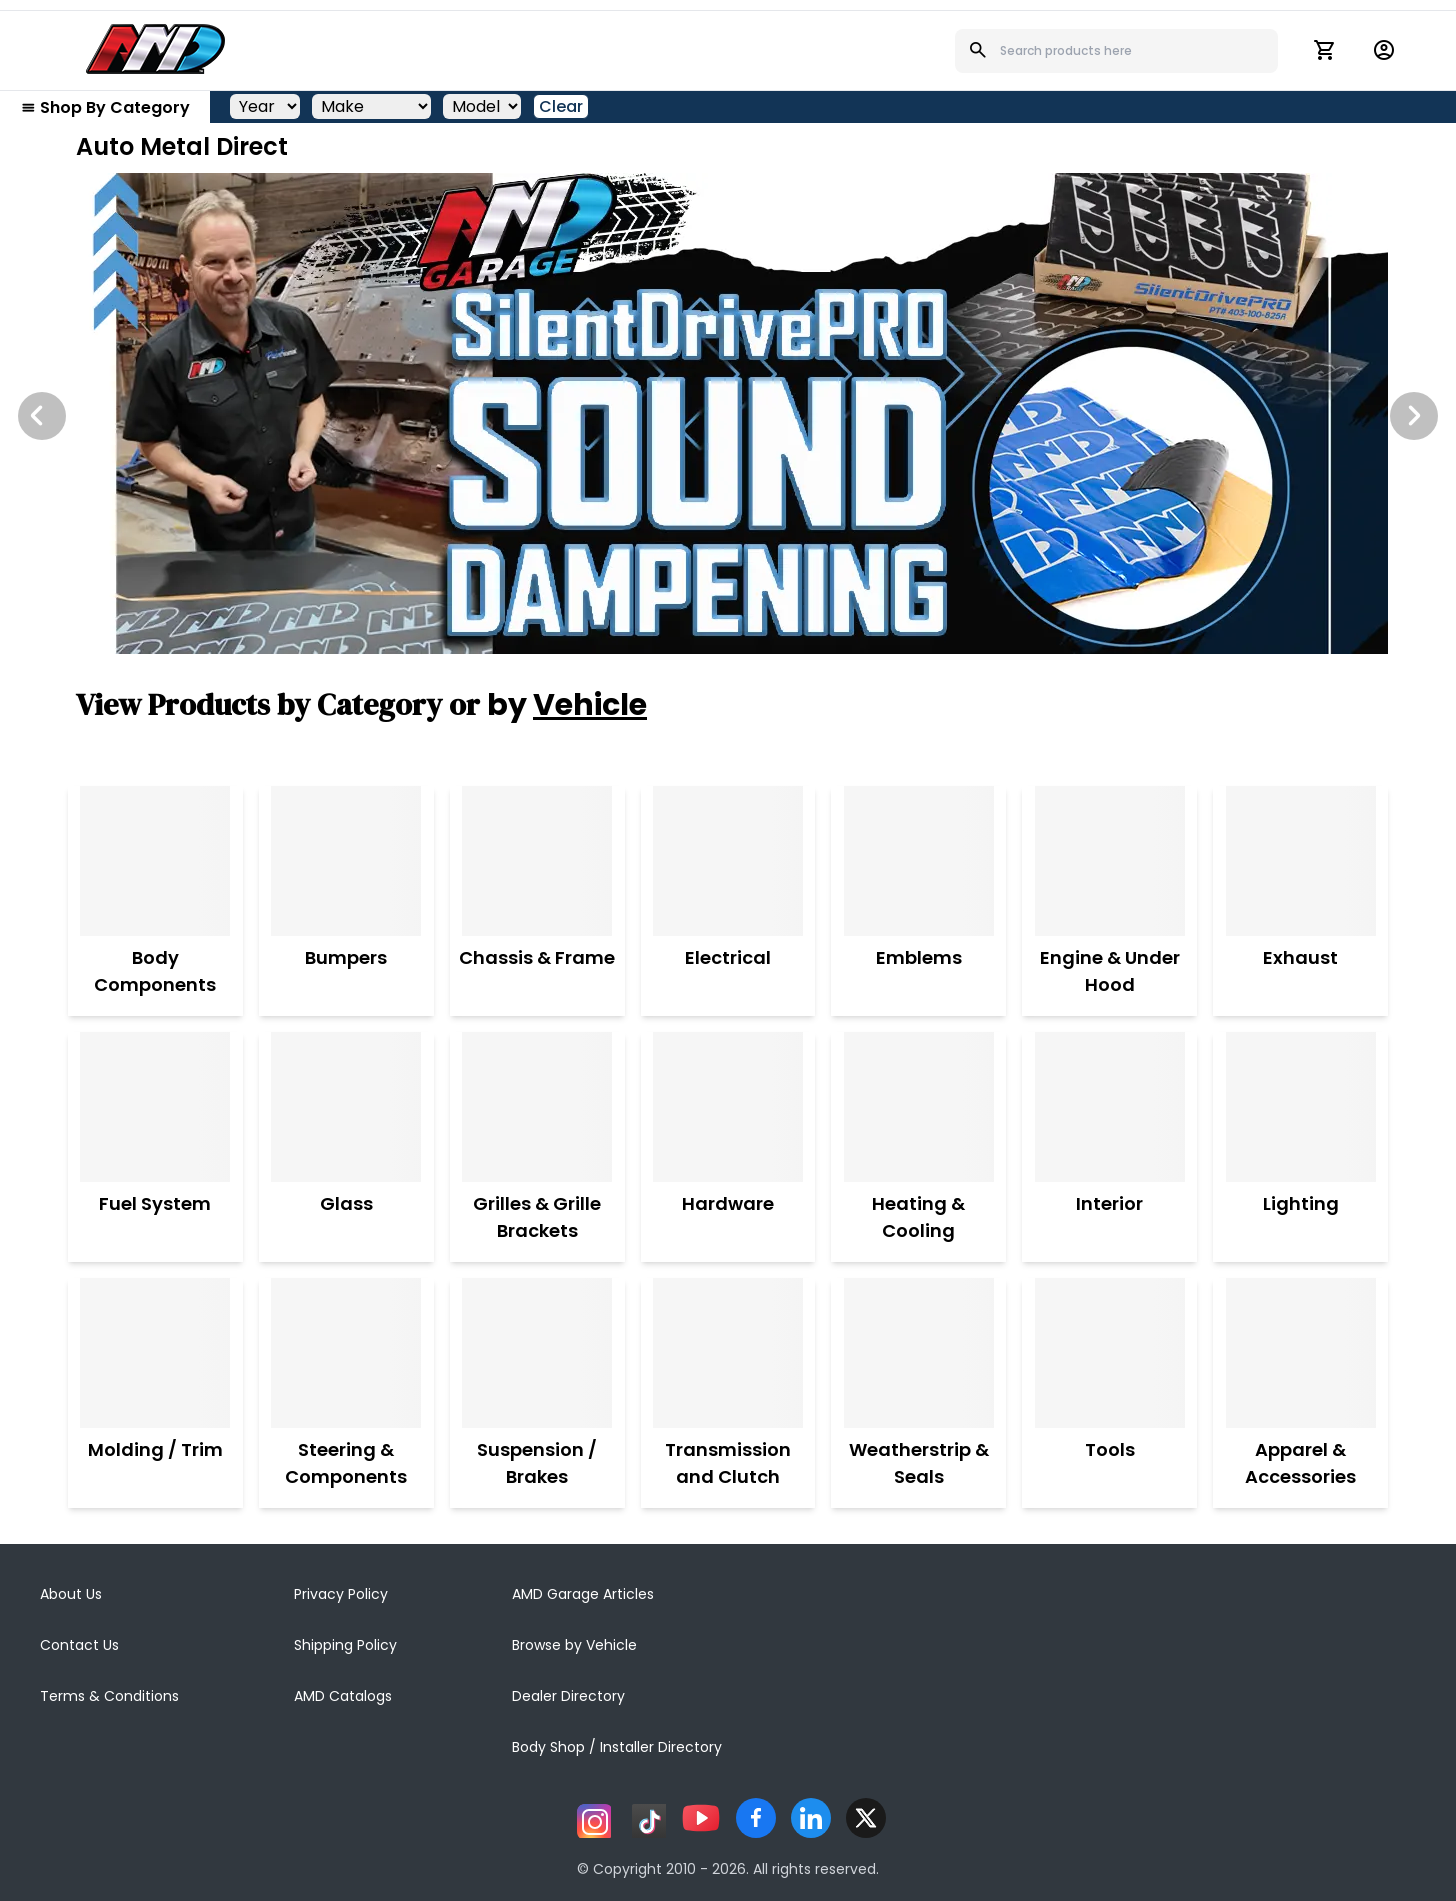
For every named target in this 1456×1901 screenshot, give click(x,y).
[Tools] (1110, 1353)
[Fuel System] (155, 1107)
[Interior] (1110, 1107)
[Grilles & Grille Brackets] (537, 1107)
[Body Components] (155, 861)
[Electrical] (728, 861)
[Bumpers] (346, 861)
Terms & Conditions (109, 1696)
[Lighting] (1301, 1107)
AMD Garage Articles (583, 1594)
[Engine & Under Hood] (1109, 861)
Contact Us (79, 1645)
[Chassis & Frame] (537, 861)
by (567, 705)
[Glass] (346, 1107)
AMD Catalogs (343, 1696)
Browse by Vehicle (574, 1645)
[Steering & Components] (346, 1353)
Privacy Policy (341, 1594)
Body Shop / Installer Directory (617, 1747)
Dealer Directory (568, 1696)
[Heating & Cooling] (918, 1107)
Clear (561, 106)
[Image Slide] (728, 413)
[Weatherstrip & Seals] (918, 1353)
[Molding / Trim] (155, 1353)
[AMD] (156, 49)
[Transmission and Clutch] (728, 1353)
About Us (71, 1594)
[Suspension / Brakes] (537, 1353)
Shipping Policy (345, 1645)
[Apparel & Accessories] (1300, 1353)
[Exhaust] (1301, 861)
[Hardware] (728, 1107)
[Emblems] (919, 861)
